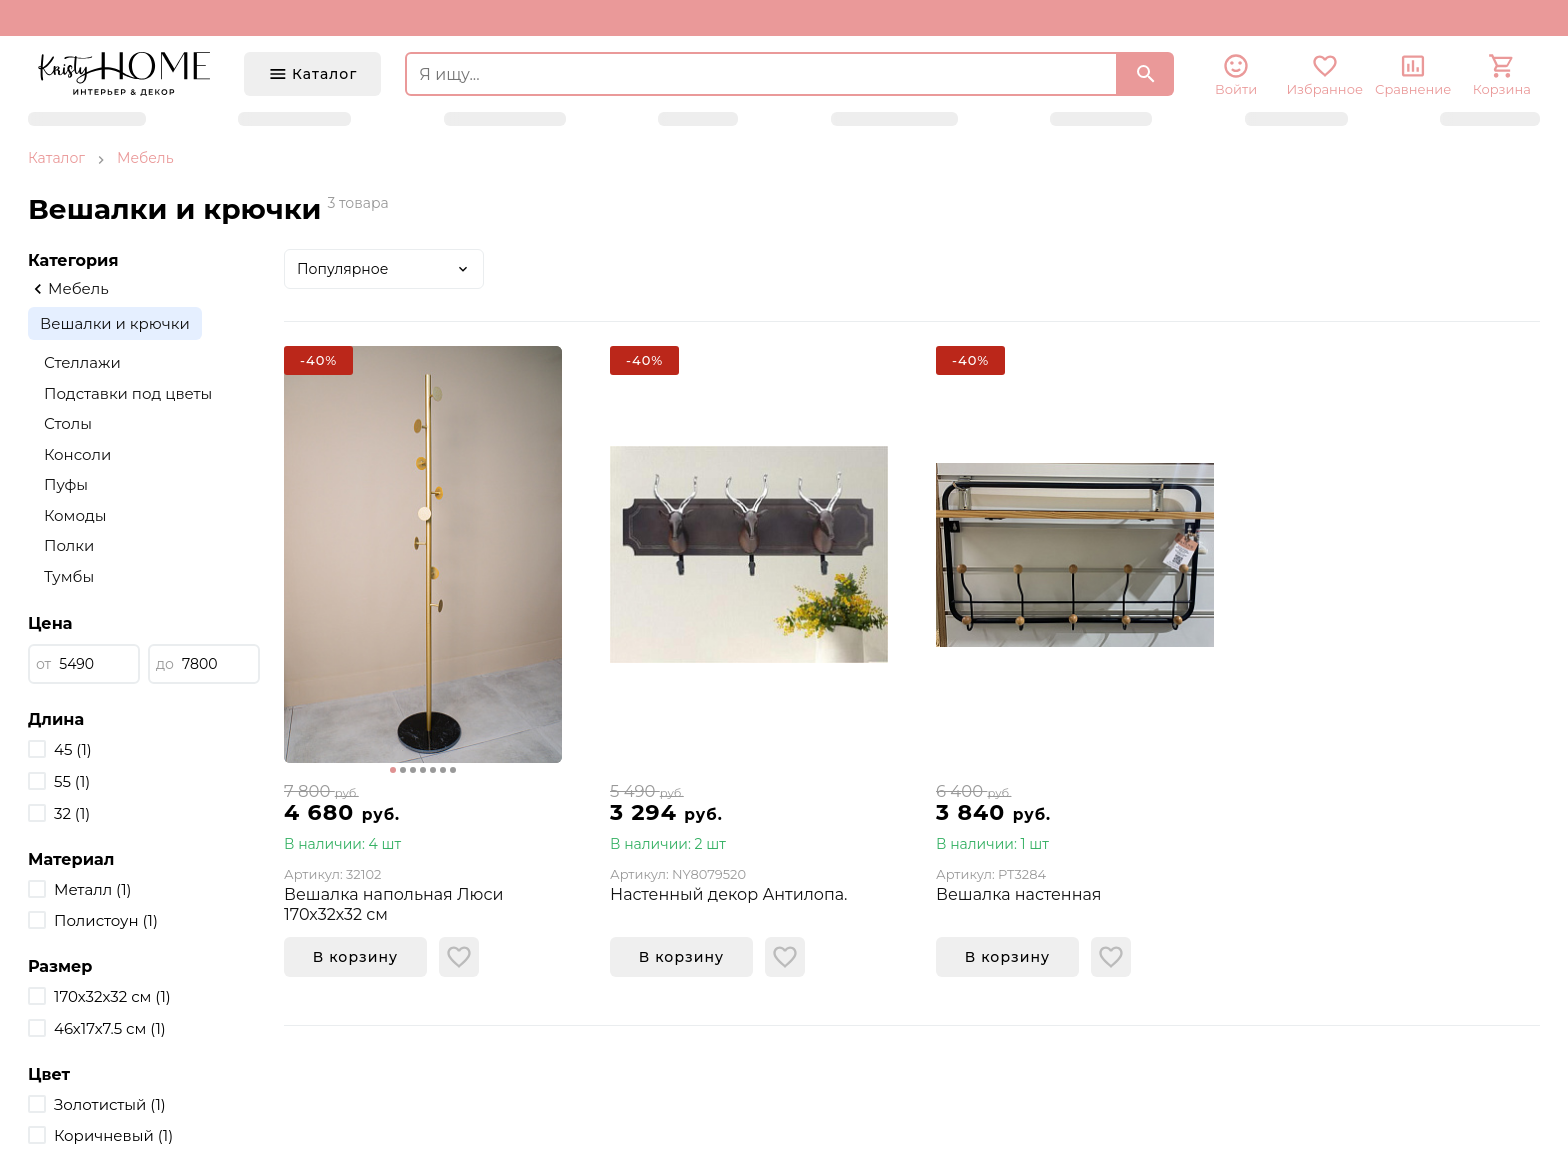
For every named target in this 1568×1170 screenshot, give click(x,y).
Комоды (75, 515)
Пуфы (66, 484)
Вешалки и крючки (115, 323)
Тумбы (69, 576)
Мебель (145, 158)
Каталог (56, 158)
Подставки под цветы (128, 393)
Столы (68, 423)
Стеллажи (82, 362)
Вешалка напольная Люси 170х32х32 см (393, 904)
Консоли (77, 454)
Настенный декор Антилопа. (729, 894)
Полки (69, 545)
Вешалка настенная (1019, 894)
